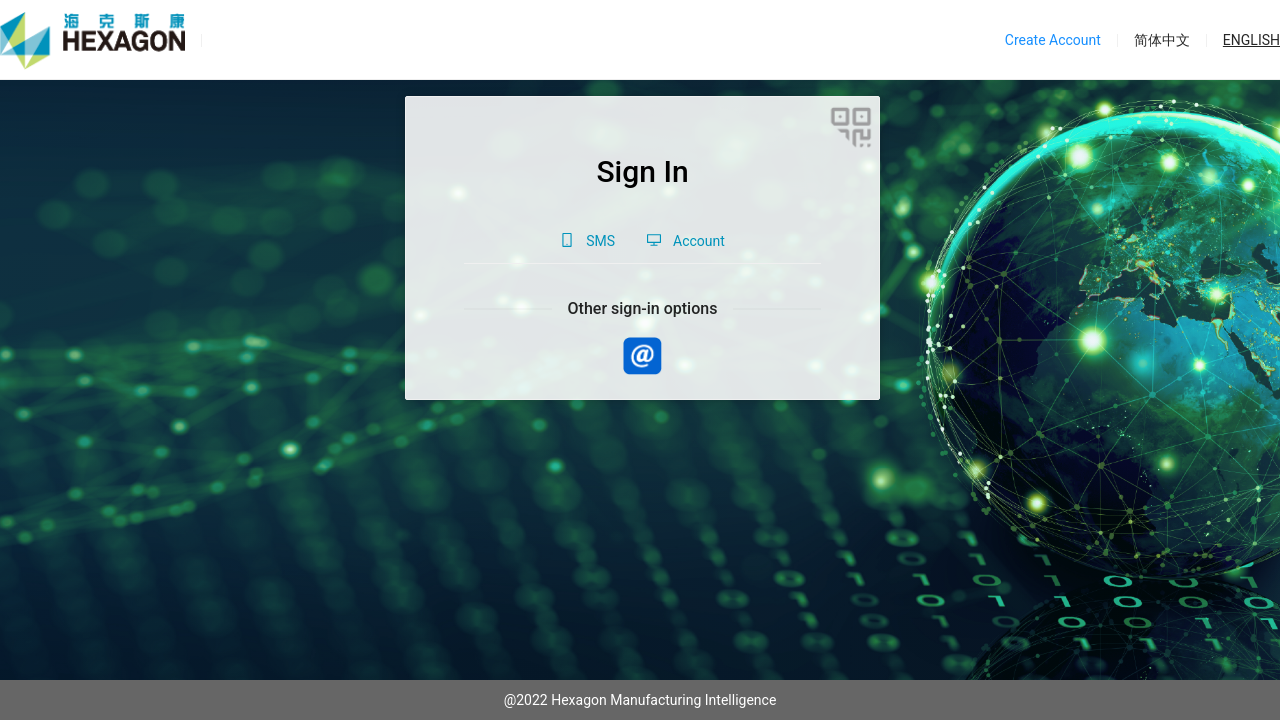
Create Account (1053, 40)
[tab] (587, 241)
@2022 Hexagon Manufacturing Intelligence (640, 700)
